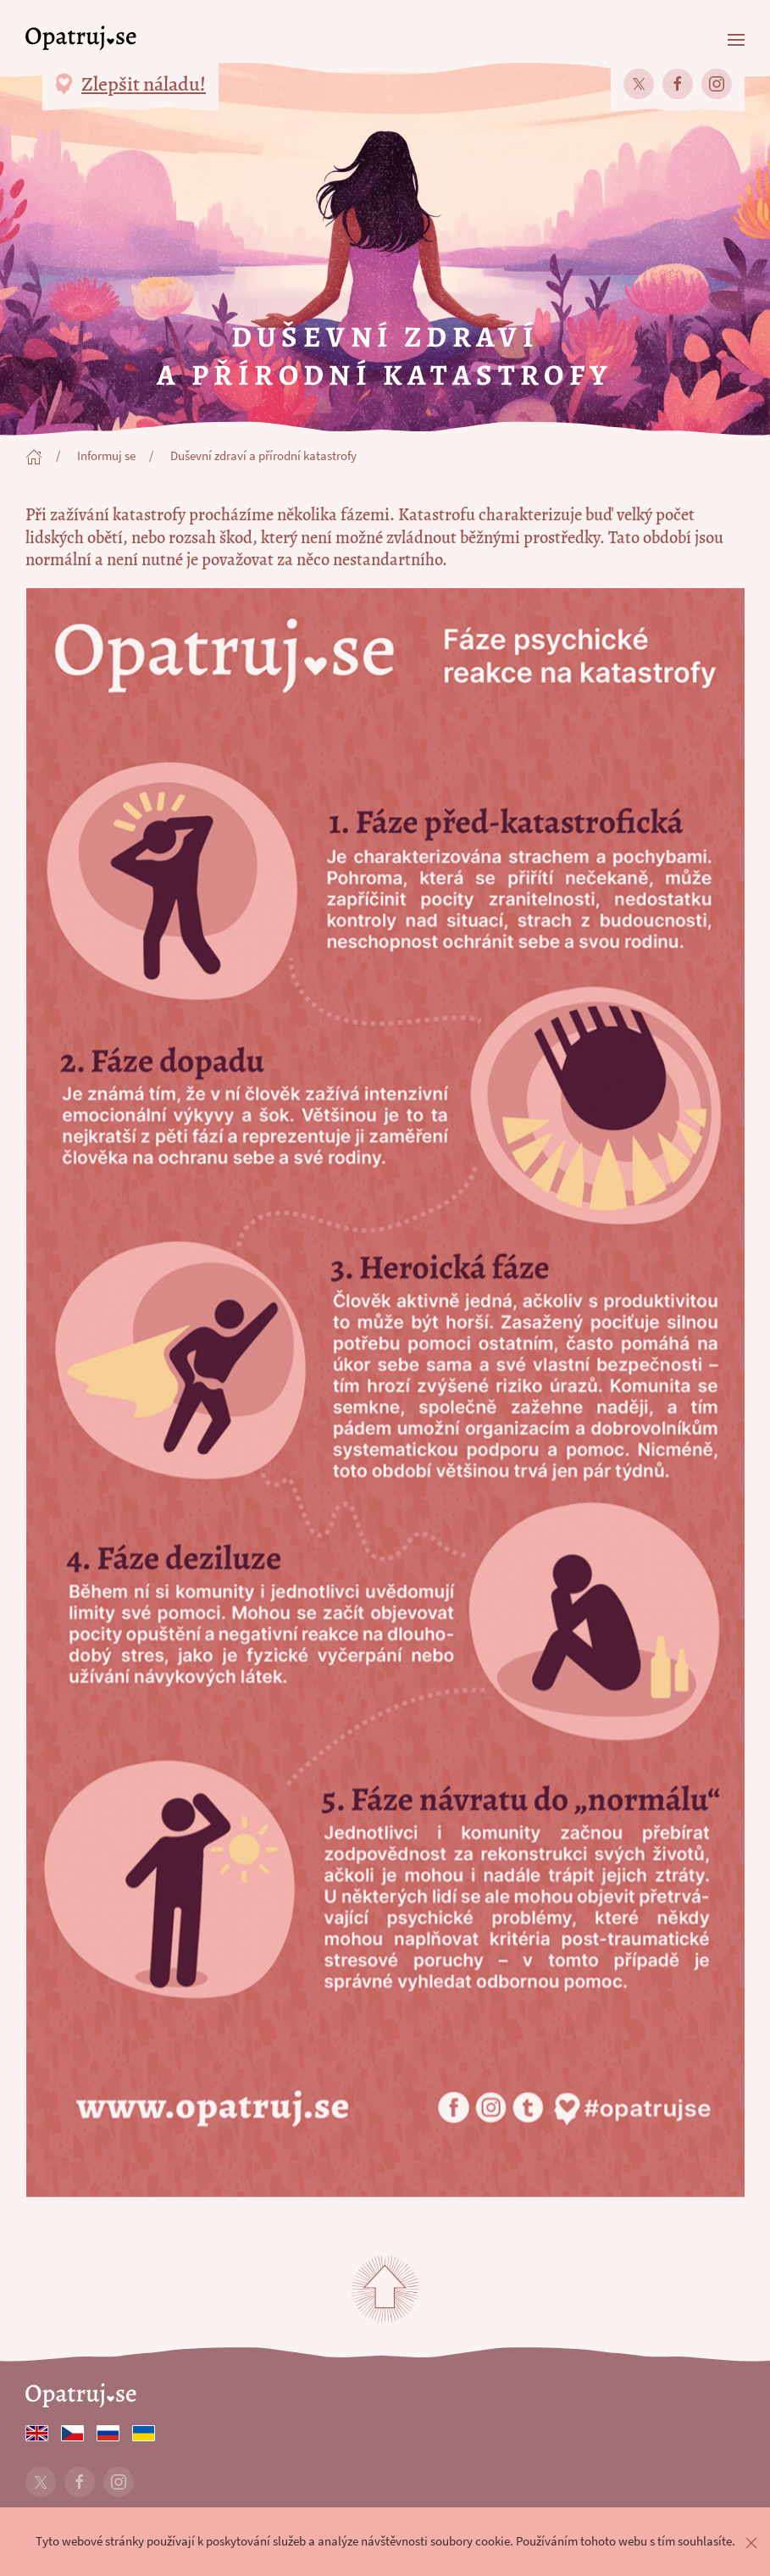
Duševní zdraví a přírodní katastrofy (263, 456)
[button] (736, 37)
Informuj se (106, 456)
